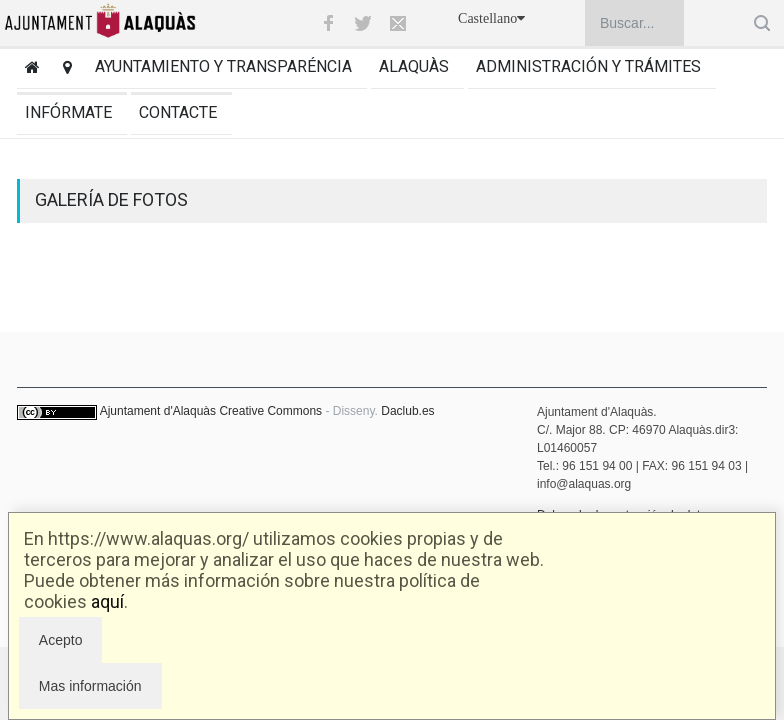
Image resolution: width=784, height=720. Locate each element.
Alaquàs (414, 66)
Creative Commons (270, 411)
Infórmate (68, 112)
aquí (107, 601)
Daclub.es (407, 411)
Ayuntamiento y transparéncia (223, 66)
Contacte (178, 112)
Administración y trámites (588, 66)
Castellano (491, 18)
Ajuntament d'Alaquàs (158, 411)
